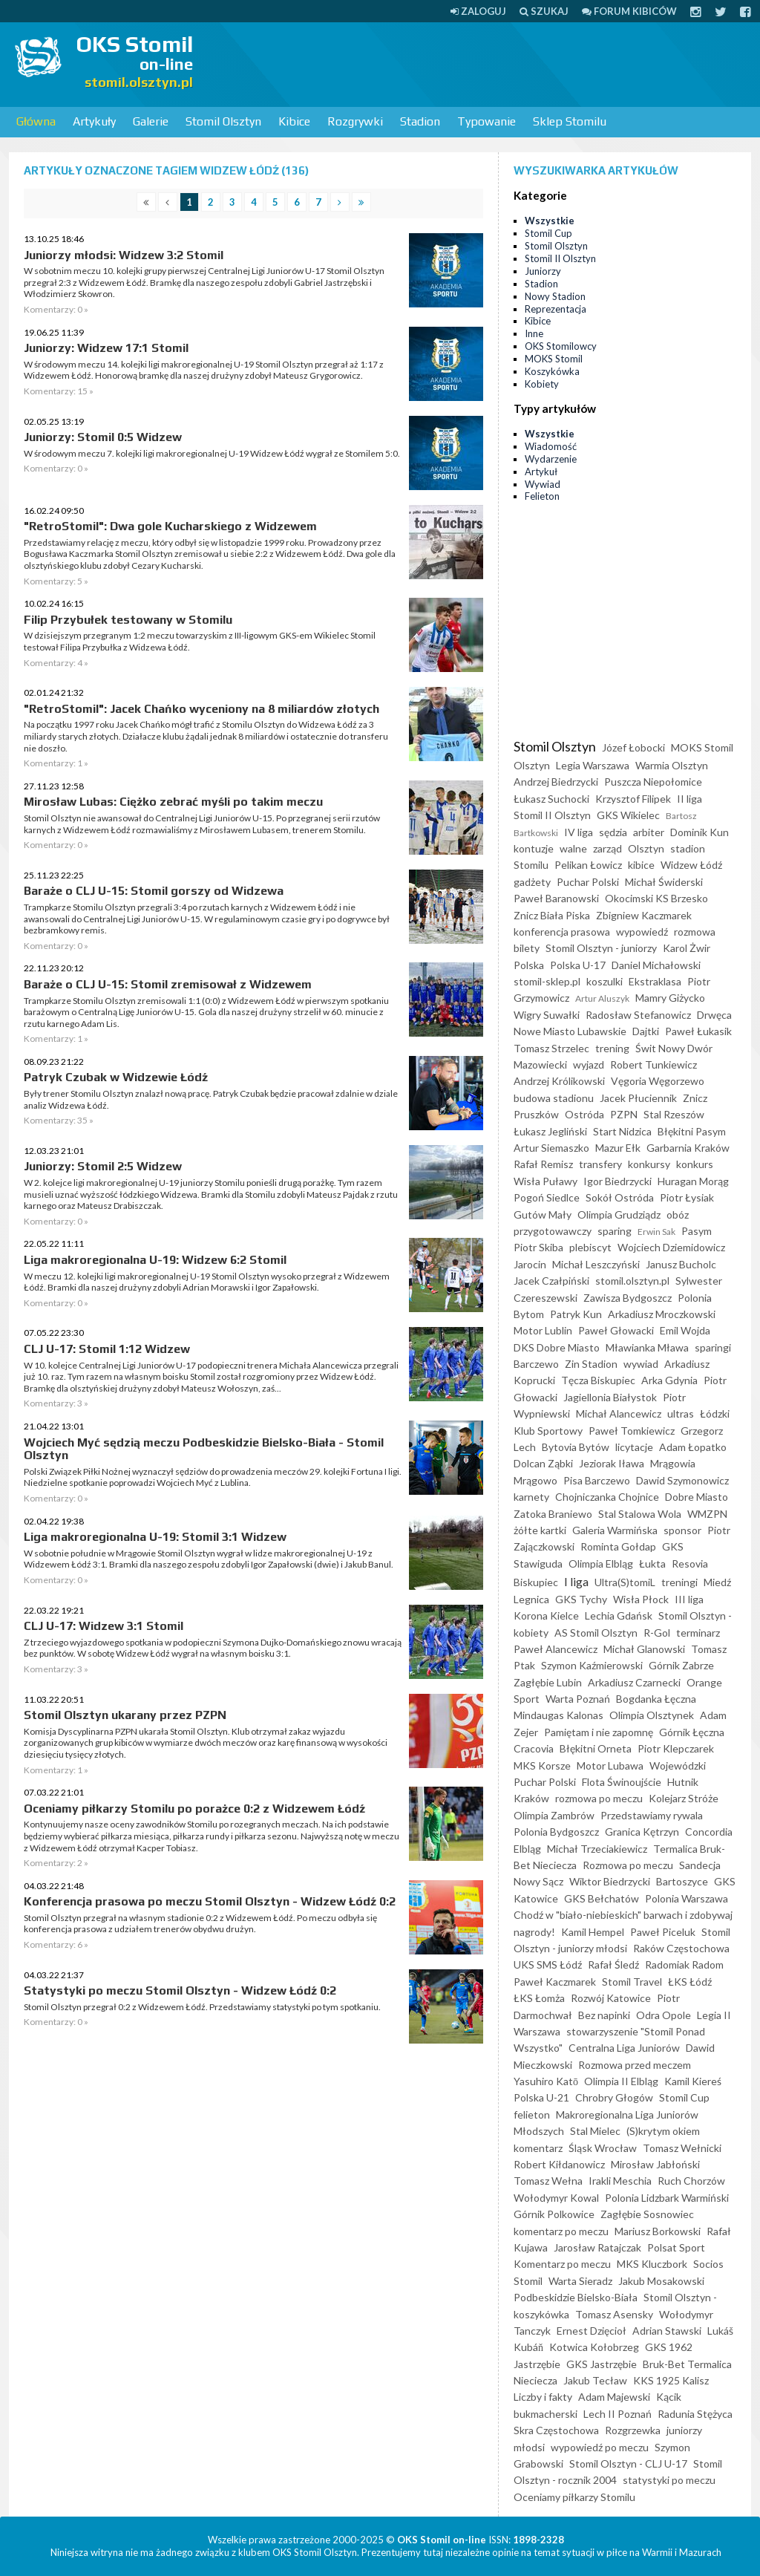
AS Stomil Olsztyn (596, 1632)
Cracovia (534, 1748)
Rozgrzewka (633, 2430)
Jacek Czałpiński (551, 1280)
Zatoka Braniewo (553, 1513)
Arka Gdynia (669, 1380)
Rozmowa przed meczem (634, 2064)
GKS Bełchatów (601, 1898)
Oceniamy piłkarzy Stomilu (574, 2497)
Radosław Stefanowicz (638, 1014)
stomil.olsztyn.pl (632, 1280)
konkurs (694, 1164)
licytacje (634, 1447)
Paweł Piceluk (662, 1932)
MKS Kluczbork (652, 2263)
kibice (641, 864)
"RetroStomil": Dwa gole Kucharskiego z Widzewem (170, 526)
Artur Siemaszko (551, 1147)
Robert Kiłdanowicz (559, 2164)
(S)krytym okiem (663, 2131)
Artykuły (94, 121)
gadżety (532, 881)
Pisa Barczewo (596, 1480)
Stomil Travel (632, 1981)
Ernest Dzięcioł (591, 2330)
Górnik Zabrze (681, 1665)
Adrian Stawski (666, 2330)
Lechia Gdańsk (618, 1615)
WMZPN (707, 1513)
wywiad (640, 1363)
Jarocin (530, 1264)
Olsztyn (646, 848)
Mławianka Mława (647, 1347)
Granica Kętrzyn (642, 1831)
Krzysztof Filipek (633, 798)
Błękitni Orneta (596, 1748)
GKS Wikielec (628, 815)
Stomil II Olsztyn (560, 258)
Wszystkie (549, 220)
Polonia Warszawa (686, 1898)
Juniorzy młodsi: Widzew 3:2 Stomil (123, 255)
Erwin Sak (656, 1231)
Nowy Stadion (555, 296)
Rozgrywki (355, 121)
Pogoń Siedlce (547, 1197)
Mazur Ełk (618, 1147)
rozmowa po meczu (599, 1798)
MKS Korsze (542, 1765)
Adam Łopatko (693, 1447)
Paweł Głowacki (616, 1330)
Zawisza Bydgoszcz (627, 1297)
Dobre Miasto (696, 1496)
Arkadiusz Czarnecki (634, 1682)
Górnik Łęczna (691, 1732)
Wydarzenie (551, 459)
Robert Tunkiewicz (653, 1064)
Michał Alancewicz (618, 1413)
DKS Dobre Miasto (557, 1347)
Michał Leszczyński (596, 1264)
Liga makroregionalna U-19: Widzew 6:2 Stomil (155, 1260)
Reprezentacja (555, 309)
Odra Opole (663, 2015)
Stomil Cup (548, 233)
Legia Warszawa (592, 765)
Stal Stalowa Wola (639, 1513)
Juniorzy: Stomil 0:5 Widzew (103, 437)
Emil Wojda (685, 1330)
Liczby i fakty (543, 2396)
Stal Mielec (595, 2131)
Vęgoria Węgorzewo (657, 1081)
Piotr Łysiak (687, 1197)
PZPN (624, 1114)
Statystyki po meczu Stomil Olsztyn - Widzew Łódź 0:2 (180, 1990)
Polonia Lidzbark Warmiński (667, 2197)
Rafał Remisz (543, 1164)
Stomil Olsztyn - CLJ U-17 (628, 2463)
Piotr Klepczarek (676, 1748)
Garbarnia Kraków (688, 1147)
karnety (531, 1496)
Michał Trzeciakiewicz (597, 1848)
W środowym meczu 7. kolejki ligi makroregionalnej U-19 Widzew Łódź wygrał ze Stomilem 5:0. (212, 453)
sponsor (682, 1530)
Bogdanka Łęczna (656, 1698)
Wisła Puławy (545, 1181)
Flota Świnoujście (621, 1782)
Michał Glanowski (644, 1649)
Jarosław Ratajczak (597, 2247)
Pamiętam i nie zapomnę (598, 1732)
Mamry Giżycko (670, 997)
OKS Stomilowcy (561, 346)
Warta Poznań (578, 1698)
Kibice (294, 121)
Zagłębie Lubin (548, 1682)
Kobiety (542, 384)
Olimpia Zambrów (554, 1815)
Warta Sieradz (580, 2281)
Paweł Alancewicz (555, 1649)
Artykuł (541, 471)
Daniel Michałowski (656, 965)
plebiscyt (590, 1247)
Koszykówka (552, 371)
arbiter (648, 832)
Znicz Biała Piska (552, 915)
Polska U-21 (541, 2097)
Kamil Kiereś (692, 2081)
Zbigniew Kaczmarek (644, 915)
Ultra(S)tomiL (624, 1582)
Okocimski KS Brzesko (656, 898)
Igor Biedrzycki (617, 1181)
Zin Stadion (591, 1363)
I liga (576, 1581)
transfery (600, 1164)
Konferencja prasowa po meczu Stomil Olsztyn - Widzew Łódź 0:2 (210, 1901)
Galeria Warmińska (615, 1530)
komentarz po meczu (561, 2231)
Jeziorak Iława (611, 1463)
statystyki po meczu (669, 2480)
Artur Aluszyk (602, 998)
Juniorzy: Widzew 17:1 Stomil (106, 348)
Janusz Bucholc (681, 1264)
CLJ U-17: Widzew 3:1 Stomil (103, 1626)
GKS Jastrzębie (601, 2364)
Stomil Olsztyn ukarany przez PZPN (125, 1715)
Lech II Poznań (617, 2413)
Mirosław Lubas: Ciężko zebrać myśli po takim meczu (173, 802)
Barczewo (536, 1363)
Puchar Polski (588, 881)
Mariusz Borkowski (658, 2231)
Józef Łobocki (633, 747)
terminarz (698, 1632)
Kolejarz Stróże (683, 1798)
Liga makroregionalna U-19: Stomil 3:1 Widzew (155, 1537)
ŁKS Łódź (690, 1981)
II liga (689, 798)
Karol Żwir (686, 948)
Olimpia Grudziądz (619, 1214)
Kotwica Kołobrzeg (594, 2347)
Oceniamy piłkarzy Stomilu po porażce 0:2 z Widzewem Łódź (194, 1808)
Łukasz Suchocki (551, 798)
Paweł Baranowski (556, 898)
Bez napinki (604, 2015)
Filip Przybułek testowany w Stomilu (128, 620)
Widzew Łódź (691, 864)
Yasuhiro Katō (546, 2081)
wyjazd (588, 1064)
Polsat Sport (676, 2247)
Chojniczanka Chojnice (607, 1496)
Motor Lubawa (610, 1765)
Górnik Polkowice (554, 2214)
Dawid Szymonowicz (682, 1480)
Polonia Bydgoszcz (556, 1831)
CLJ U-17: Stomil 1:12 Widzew (107, 1349)
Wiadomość (551, 446)
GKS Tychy (581, 1599)
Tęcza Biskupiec (598, 1380)
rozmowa (694, 931)
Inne (534, 333)
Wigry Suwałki (547, 1014)
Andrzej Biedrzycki (556, 781)
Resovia (690, 1563)
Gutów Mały (542, 1214)
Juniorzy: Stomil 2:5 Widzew (103, 1166)
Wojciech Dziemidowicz (671, 1247)
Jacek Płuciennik (638, 1098)
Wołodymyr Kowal (556, 2197)
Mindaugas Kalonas (558, 1715)
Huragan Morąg (693, 1181)
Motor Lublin (543, 1330)
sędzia (613, 832)
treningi (679, 1582)
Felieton (542, 496)
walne (573, 848)
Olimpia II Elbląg (621, 2081)
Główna (36, 121)
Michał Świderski (664, 881)
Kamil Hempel (592, 1932)
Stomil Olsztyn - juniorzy (601, 948)
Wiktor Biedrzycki (609, 1881)
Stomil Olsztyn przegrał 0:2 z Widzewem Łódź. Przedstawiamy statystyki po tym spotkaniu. (202, 2006)
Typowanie (486, 121)
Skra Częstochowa (556, 2430)
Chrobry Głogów (614, 2097)
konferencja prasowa (562, 931)
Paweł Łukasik (698, 1031)
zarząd (607, 848)
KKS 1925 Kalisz (671, 2380)
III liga (689, 1599)
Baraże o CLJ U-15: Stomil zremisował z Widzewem (168, 984)
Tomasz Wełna (548, 2180)
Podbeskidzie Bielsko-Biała (576, 2297)
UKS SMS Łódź (548, 1964)
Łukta (652, 1563)
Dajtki (645, 1031)
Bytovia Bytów (575, 1447)
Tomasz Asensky (614, 2314)
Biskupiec (536, 1582)
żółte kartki (540, 1530)
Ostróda (584, 1114)
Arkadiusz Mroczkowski (661, 1314)
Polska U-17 (578, 965)
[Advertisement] (487, 63)
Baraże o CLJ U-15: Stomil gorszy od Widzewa (154, 891)
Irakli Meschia (620, 2180)
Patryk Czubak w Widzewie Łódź (116, 1077)
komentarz (538, 2148)
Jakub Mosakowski (661, 2281)
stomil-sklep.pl (547, 981)
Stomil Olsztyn (223, 121)
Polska (529, 965)
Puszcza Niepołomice (653, 781)
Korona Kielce (546, 1615)
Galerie (150, 121)
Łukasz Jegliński (550, 1131)
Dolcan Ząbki (543, 1463)
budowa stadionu (554, 1098)
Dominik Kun (699, 832)
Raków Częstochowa (681, 1948)
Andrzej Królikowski (559, 1081)
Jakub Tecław (595, 2380)
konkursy (649, 1164)
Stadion (420, 121)
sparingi (713, 1347)
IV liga (578, 832)
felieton (532, 2114)
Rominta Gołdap (618, 1546)
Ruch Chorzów (691, 2180)
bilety (527, 948)
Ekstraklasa (655, 981)
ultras (680, 1413)
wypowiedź (642, 931)
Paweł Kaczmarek (555, 1981)
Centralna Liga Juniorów (624, 2047)
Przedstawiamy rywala (651, 1815)
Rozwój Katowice (611, 1998)
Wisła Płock (641, 1599)
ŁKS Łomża (539, 1998)
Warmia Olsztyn (671, 765)
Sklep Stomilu (569, 121)
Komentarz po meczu (562, 2263)
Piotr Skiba (538, 1247)
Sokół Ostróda (620, 1197)
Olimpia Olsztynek (651, 1715)
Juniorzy (543, 271)
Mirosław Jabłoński (655, 2164)
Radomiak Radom (684, 1964)
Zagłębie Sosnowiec (647, 2214)
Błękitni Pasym (692, 1131)
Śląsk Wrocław (603, 2148)
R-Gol (656, 1632)
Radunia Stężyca (695, 2413)
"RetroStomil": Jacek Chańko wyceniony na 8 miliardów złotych (201, 709)
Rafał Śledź (613, 1964)
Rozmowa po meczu (628, 1865)
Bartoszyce (682, 1881)
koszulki (604, 981)
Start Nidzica (622, 1131)
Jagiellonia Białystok (610, 1397)
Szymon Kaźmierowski (592, 1665)
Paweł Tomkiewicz (632, 1430)
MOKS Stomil (554, 359)
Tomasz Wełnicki (682, 2148)
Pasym (696, 1231)
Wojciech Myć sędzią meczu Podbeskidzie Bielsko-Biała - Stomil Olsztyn (204, 1449)
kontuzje (534, 848)
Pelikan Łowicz (588, 864)
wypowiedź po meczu (600, 2447)
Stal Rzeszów (673, 1114)
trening (612, 1048)
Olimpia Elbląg (601, 1563)
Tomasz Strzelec (551, 1048)
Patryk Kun (576, 1314)
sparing (614, 1231)
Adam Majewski (614, 2396)
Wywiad (542, 484)
